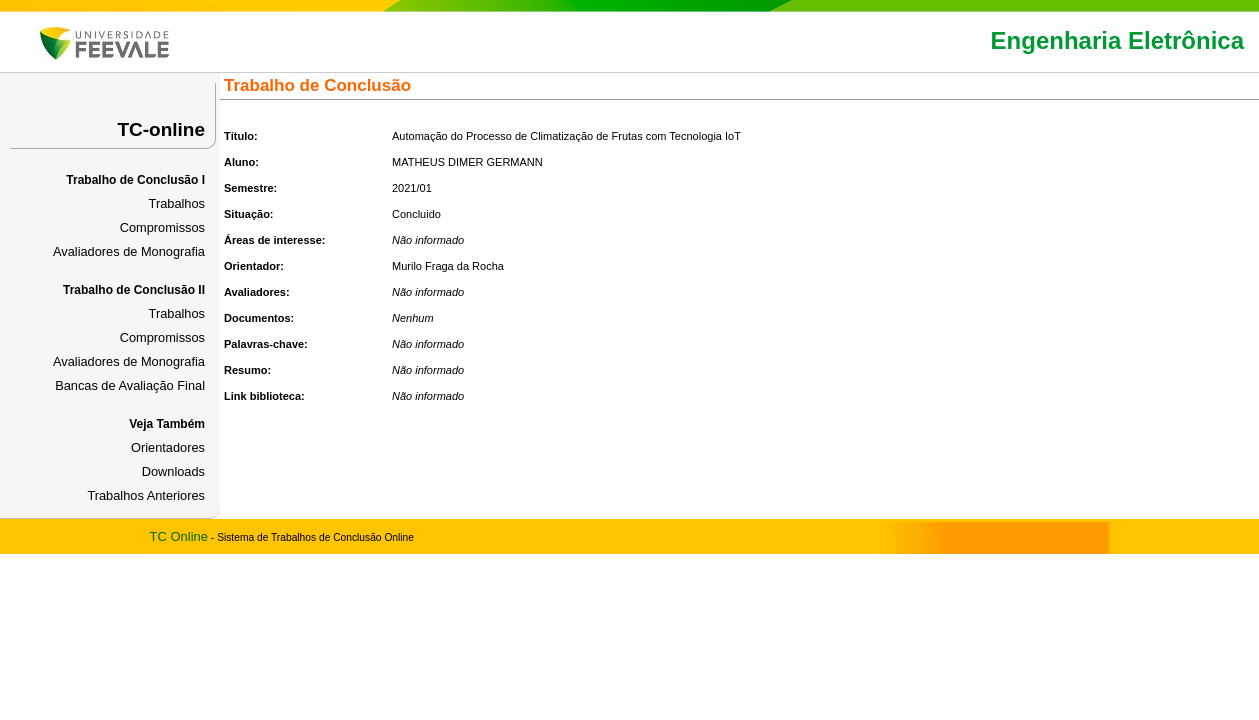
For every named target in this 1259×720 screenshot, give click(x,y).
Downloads (173, 471)
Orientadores (168, 447)
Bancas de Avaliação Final (130, 385)
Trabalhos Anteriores (146, 495)
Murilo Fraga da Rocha (448, 266)
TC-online (161, 129)
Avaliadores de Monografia (129, 251)
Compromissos (162, 227)
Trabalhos (177, 203)
